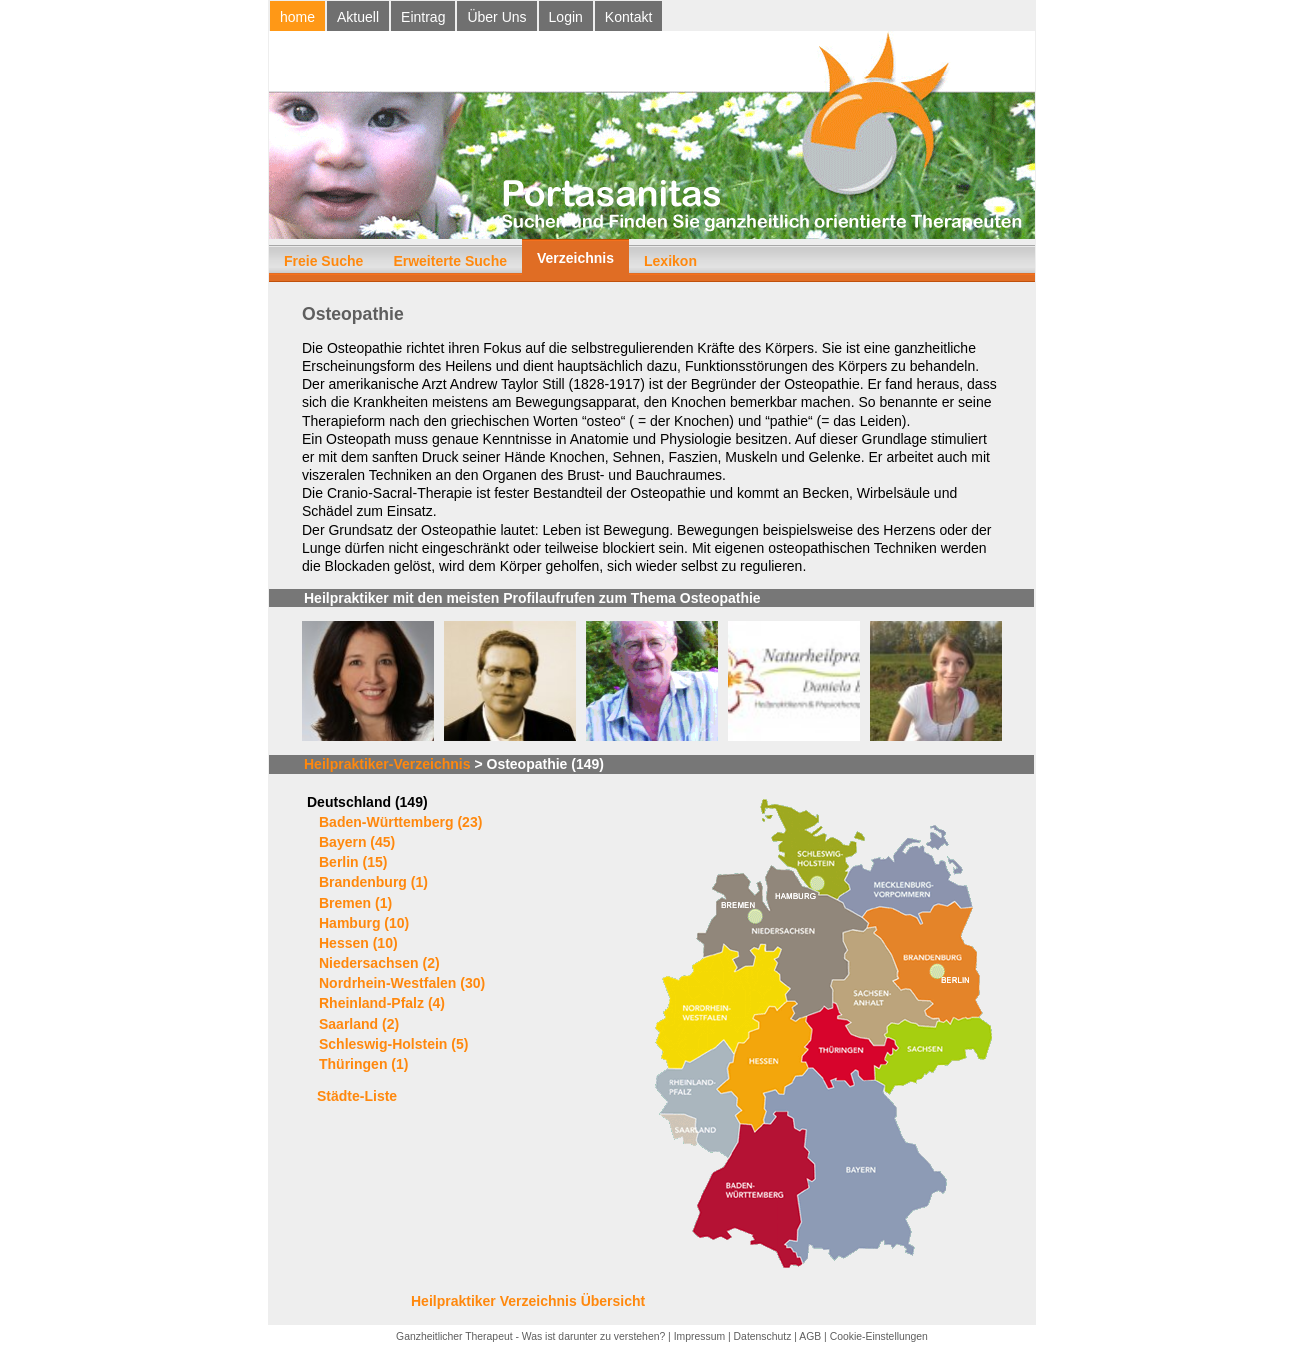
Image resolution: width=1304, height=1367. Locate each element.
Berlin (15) (353, 862)
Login (566, 17)
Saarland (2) (359, 1024)
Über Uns (496, 17)
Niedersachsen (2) (379, 963)
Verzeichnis (575, 258)
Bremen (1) (355, 903)
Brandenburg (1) (373, 882)
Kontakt (628, 17)
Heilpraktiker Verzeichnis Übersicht (528, 1301)
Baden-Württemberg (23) (400, 822)
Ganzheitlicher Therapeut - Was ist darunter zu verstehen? (530, 1336)
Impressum (699, 1336)
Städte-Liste (357, 1096)
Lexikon (670, 261)
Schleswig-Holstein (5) (393, 1044)
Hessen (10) (358, 943)
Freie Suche (323, 261)
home (297, 17)
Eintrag (423, 17)
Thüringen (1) (363, 1064)
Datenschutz (763, 1336)
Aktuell (358, 17)
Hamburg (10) (364, 923)
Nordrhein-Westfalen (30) (402, 983)
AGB (810, 1336)
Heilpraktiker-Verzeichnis (387, 764)
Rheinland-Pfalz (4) (382, 1003)
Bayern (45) (357, 842)
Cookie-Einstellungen (879, 1336)
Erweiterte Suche (450, 261)
